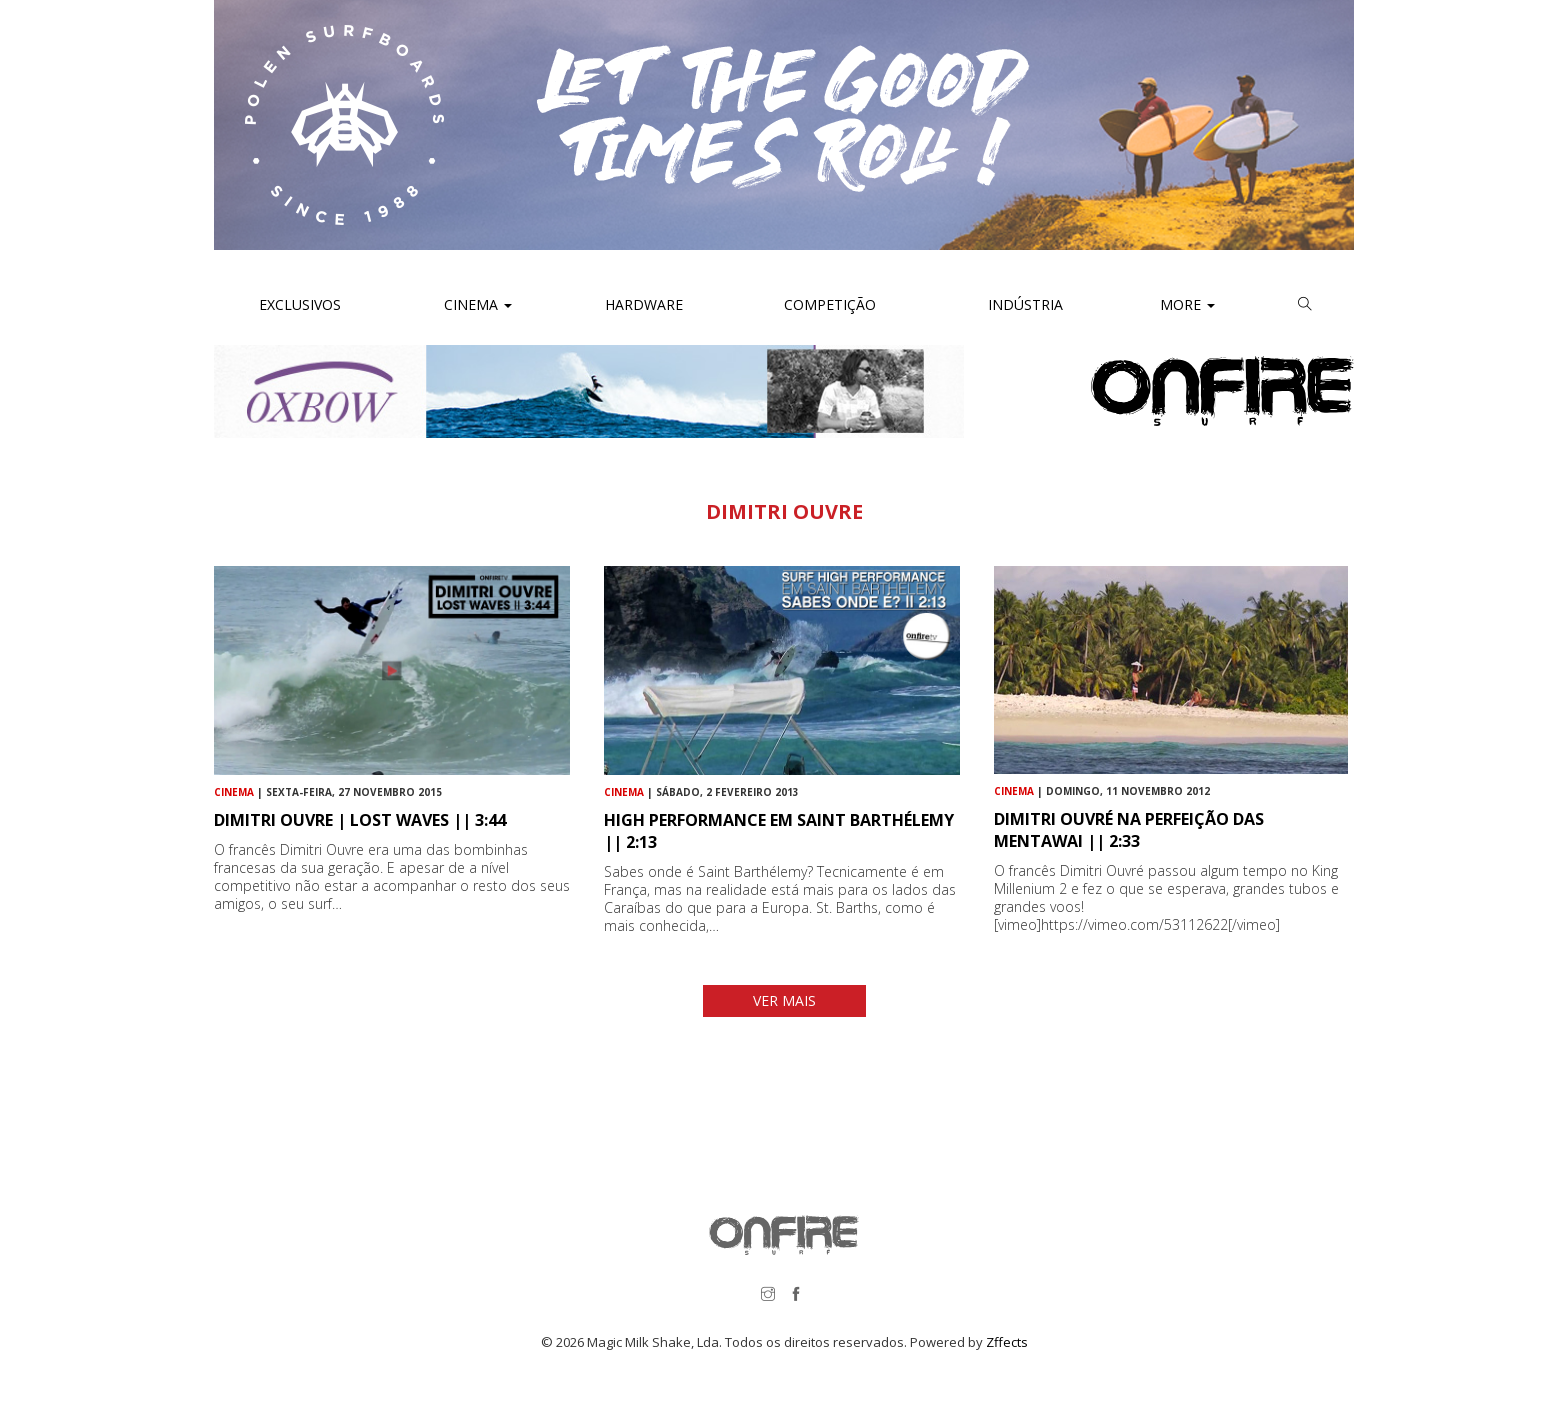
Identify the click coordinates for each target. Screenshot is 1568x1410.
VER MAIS (784, 1000)
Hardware (644, 304)
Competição (828, 304)
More (1187, 304)
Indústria (1023, 304)
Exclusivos (300, 304)
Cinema (476, 304)
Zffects (1007, 1342)
